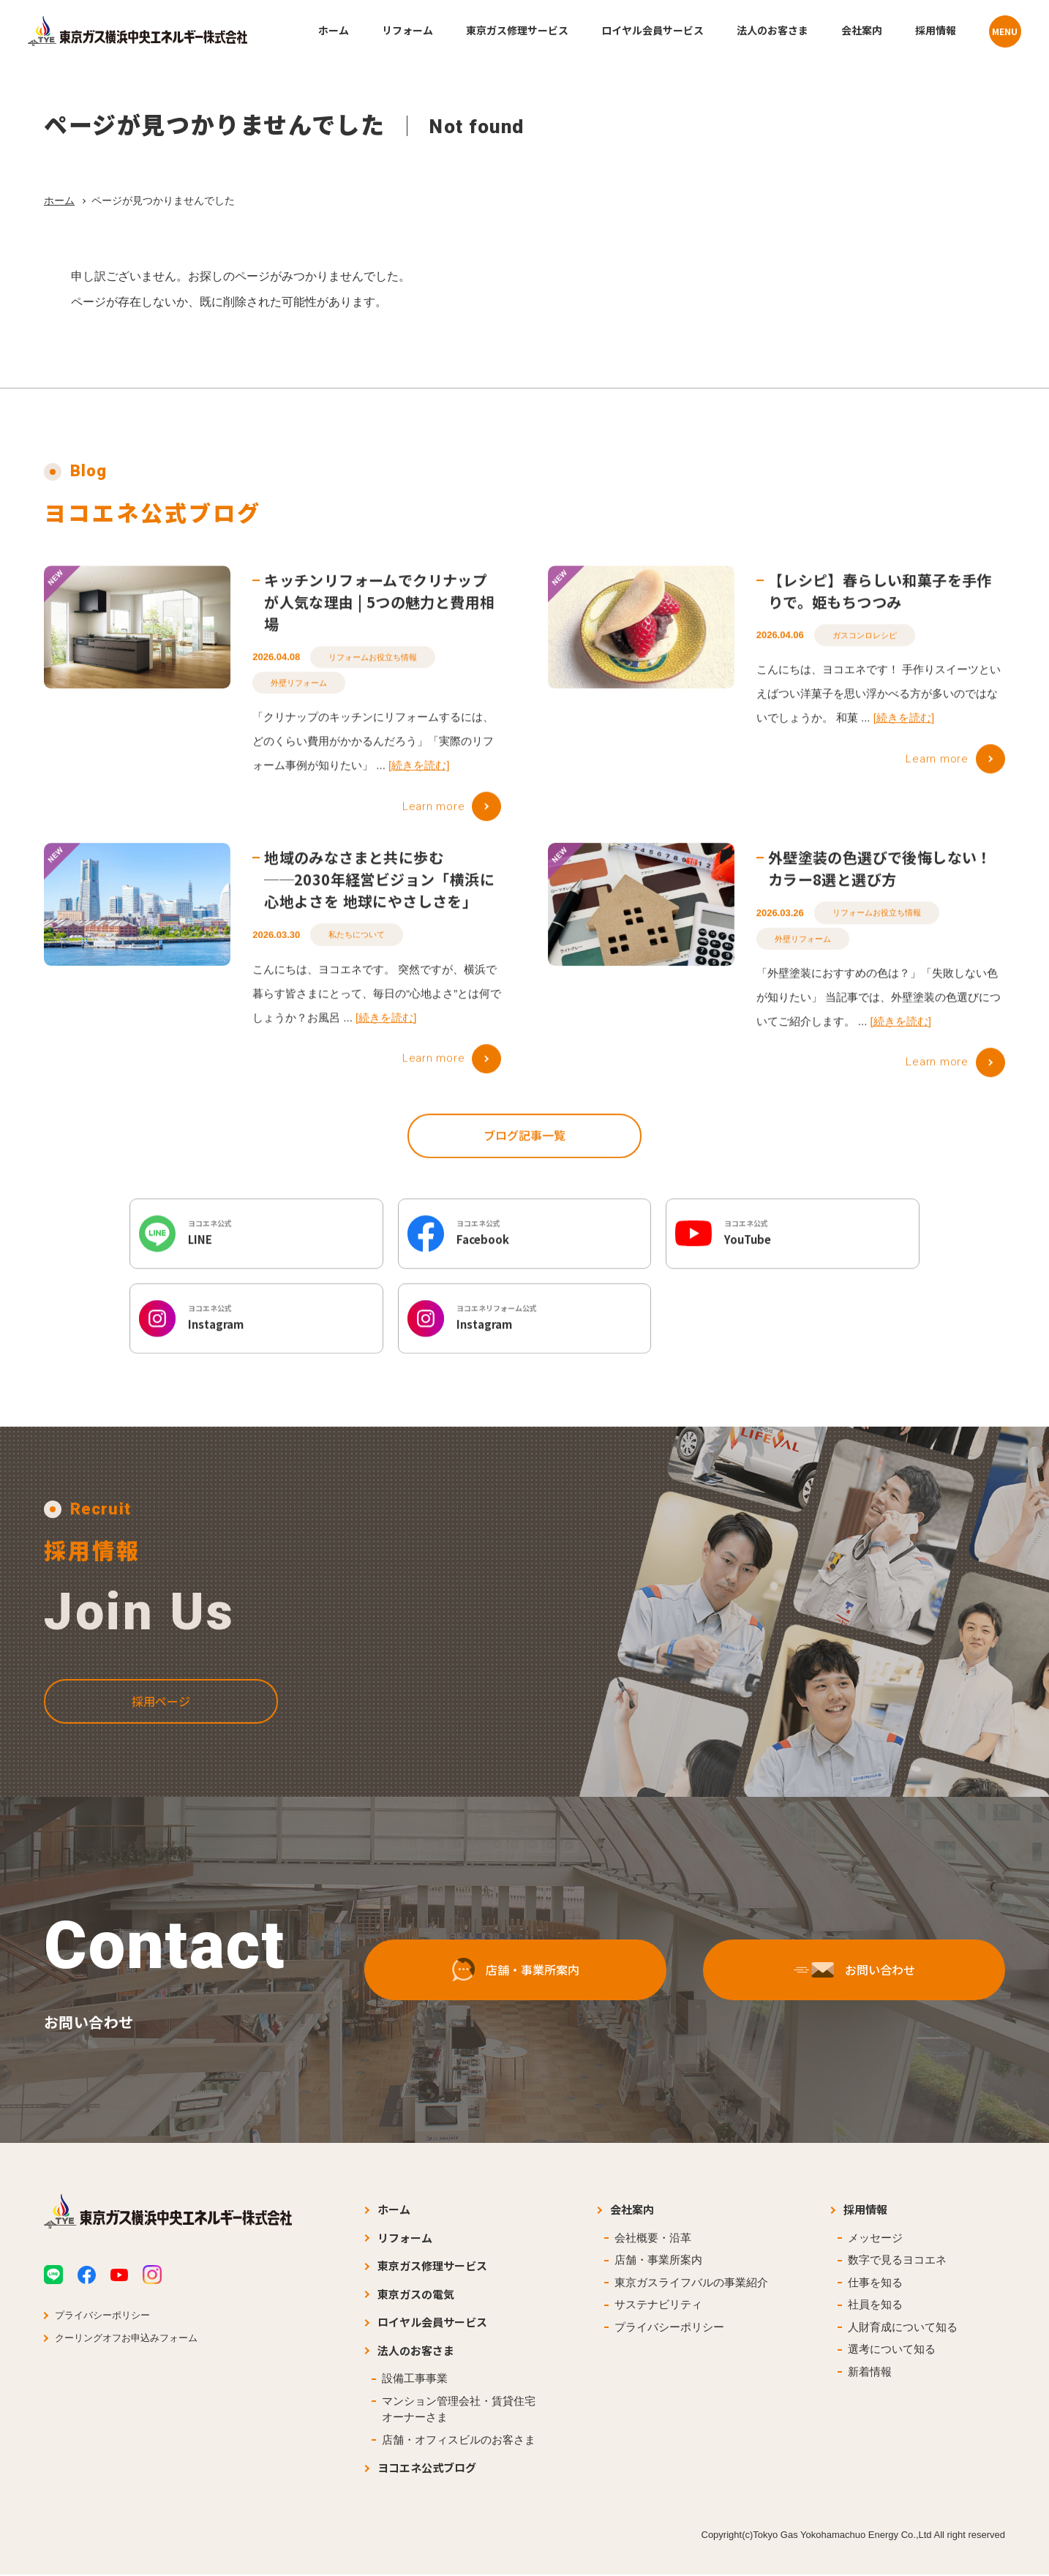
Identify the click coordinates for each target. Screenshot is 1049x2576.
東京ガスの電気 (415, 2295)
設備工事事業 (415, 2379)
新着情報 (870, 2373)
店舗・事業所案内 (658, 2261)
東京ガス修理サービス (432, 2267)
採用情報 (865, 2210)
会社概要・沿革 (652, 2239)
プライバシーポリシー (102, 2316)
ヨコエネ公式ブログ (426, 2469)
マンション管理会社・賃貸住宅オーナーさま (458, 2410)
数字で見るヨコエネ (897, 2261)
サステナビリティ (658, 2305)
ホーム (59, 200)
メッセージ (875, 2239)
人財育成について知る (903, 2328)
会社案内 (632, 2210)
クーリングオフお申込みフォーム (126, 2339)
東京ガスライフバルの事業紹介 (691, 2284)
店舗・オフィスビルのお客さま (458, 2441)
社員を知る (875, 2305)
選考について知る (892, 2350)
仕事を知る (875, 2284)
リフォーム (404, 2239)
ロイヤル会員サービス (432, 2323)
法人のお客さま (415, 2351)
